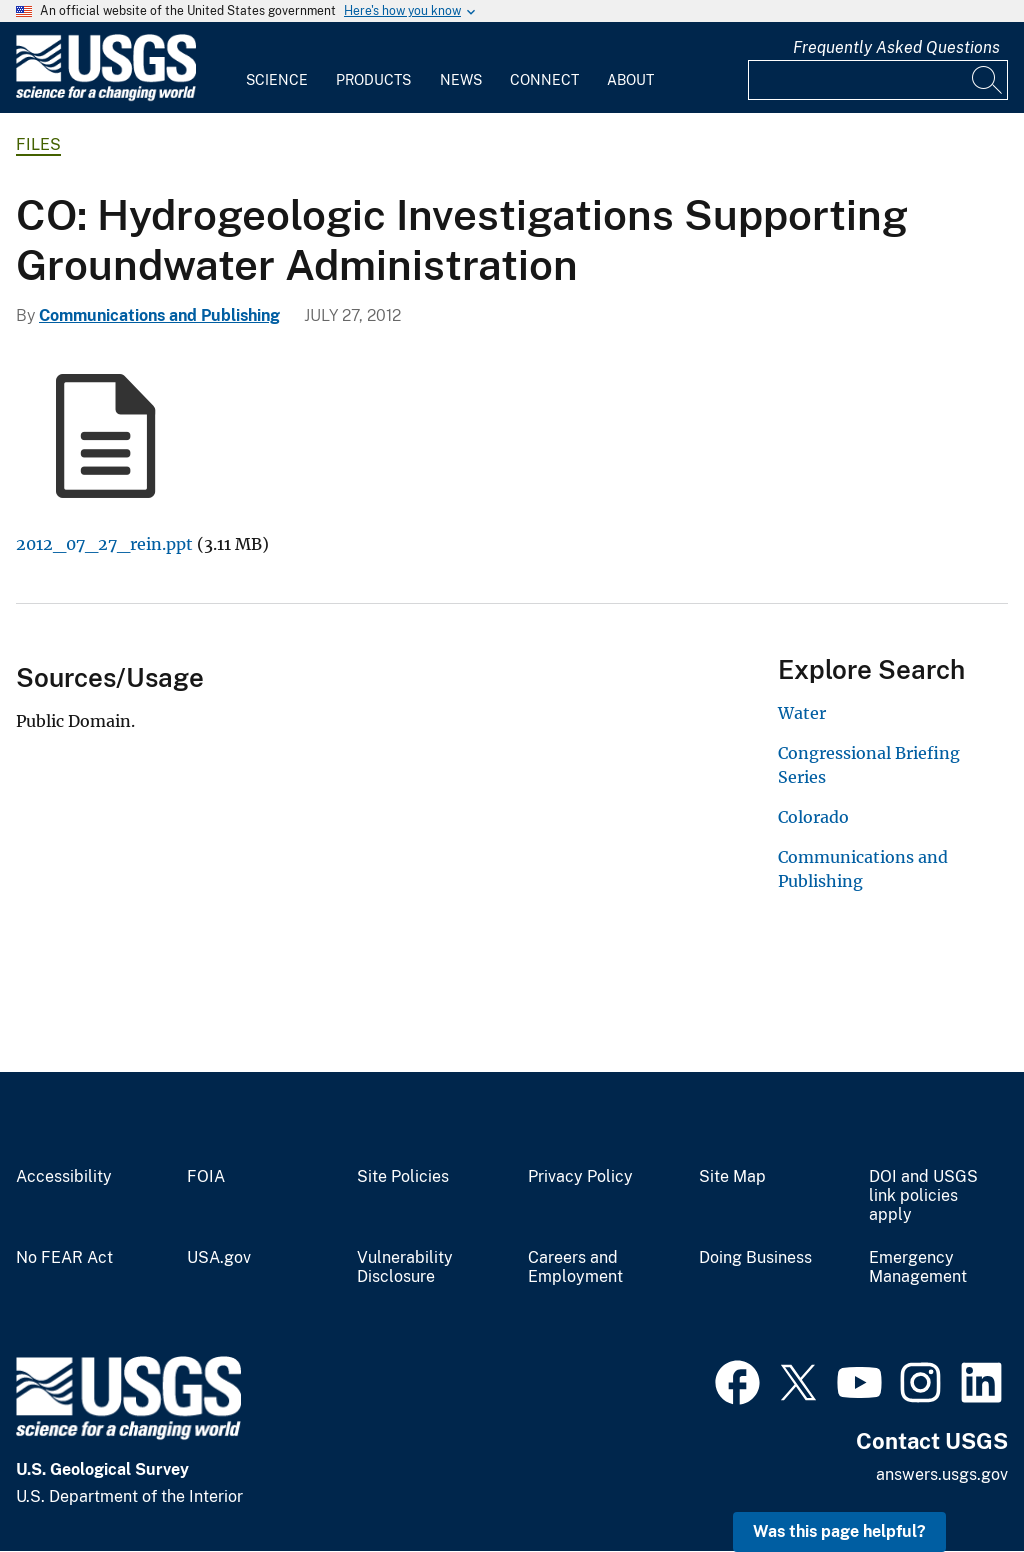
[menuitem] (277, 68)
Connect (544, 80)
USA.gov (219, 1258)
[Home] (106, 96)
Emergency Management (918, 1267)
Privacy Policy (580, 1177)
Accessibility (64, 1177)
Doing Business (755, 1258)
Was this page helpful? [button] (839, 1531)
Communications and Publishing (159, 315)
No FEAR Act (64, 1258)
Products (373, 80)
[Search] (988, 80)
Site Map (732, 1177)
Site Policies (403, 1177)
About (630, 80)
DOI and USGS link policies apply (923, 1196)
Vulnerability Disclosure (405, 1267)
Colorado (813, 817)
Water (802, 713)
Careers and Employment (575, 1267)
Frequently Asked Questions (896, 47)
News (461, 80)
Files (38, 144)
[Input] (878, 80)
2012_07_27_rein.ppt (104, 544)
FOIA (206, 1177)
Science (277, 80)
